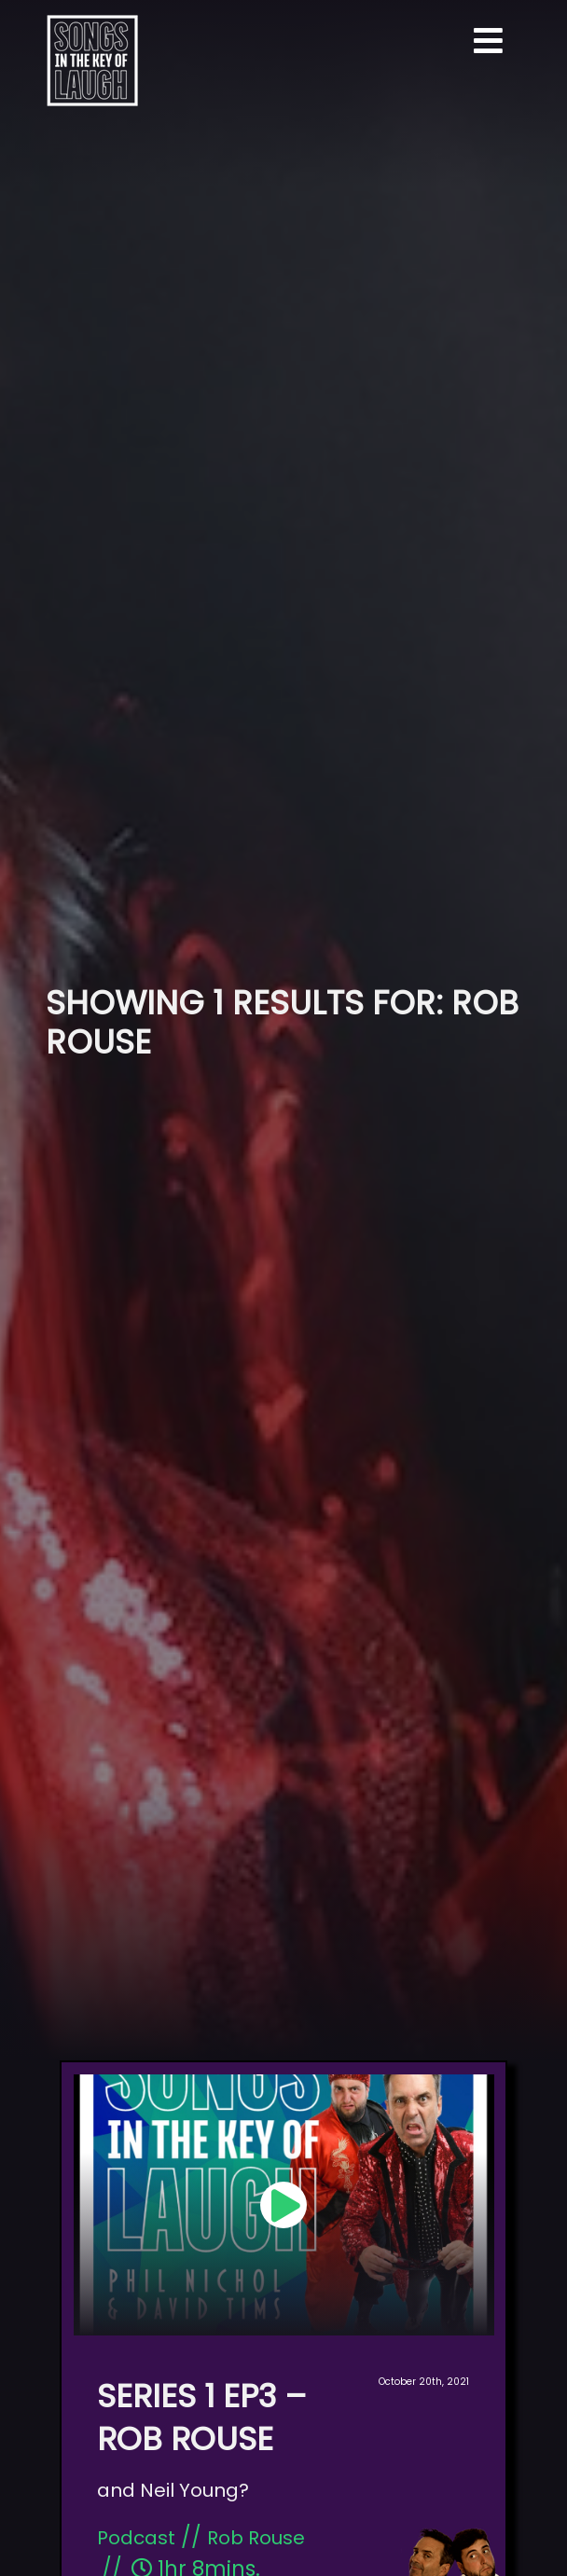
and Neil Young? (173, 2490)
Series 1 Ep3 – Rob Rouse (202, 2417)
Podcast (136, 2538)
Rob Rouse (256, 2538)
